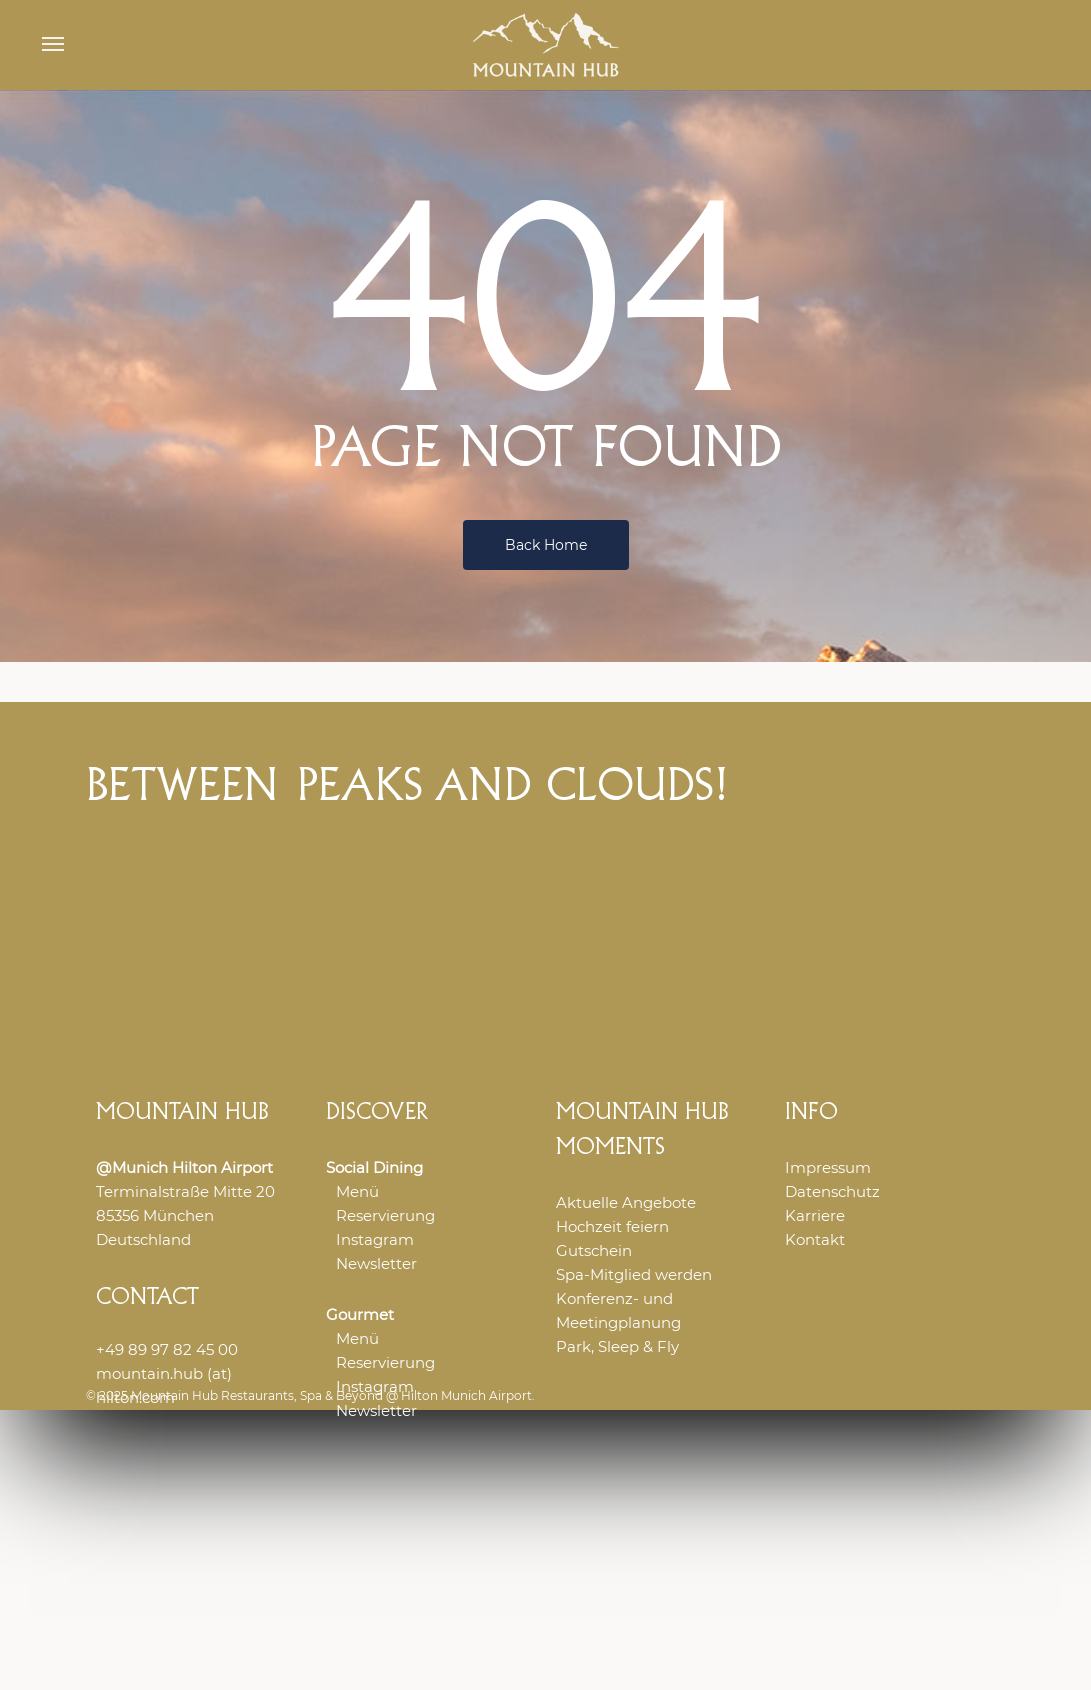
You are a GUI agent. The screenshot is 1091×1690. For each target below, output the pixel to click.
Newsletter (376, 1263)
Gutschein (594, 1250)
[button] (53, 45)
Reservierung (385, 1215)
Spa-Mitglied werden (634, 1274)
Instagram (375, 1239)
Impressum (828, 1167)
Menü (357, 1191)
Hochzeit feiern (612, 1226)
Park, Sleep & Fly (617, 1346)
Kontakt (815, 1239)
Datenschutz (832, 1191)
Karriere (815, 1215)
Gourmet (360, 1314)
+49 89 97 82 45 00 (167, 1349)
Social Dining (374, 1167)
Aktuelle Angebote (626, 1202)
